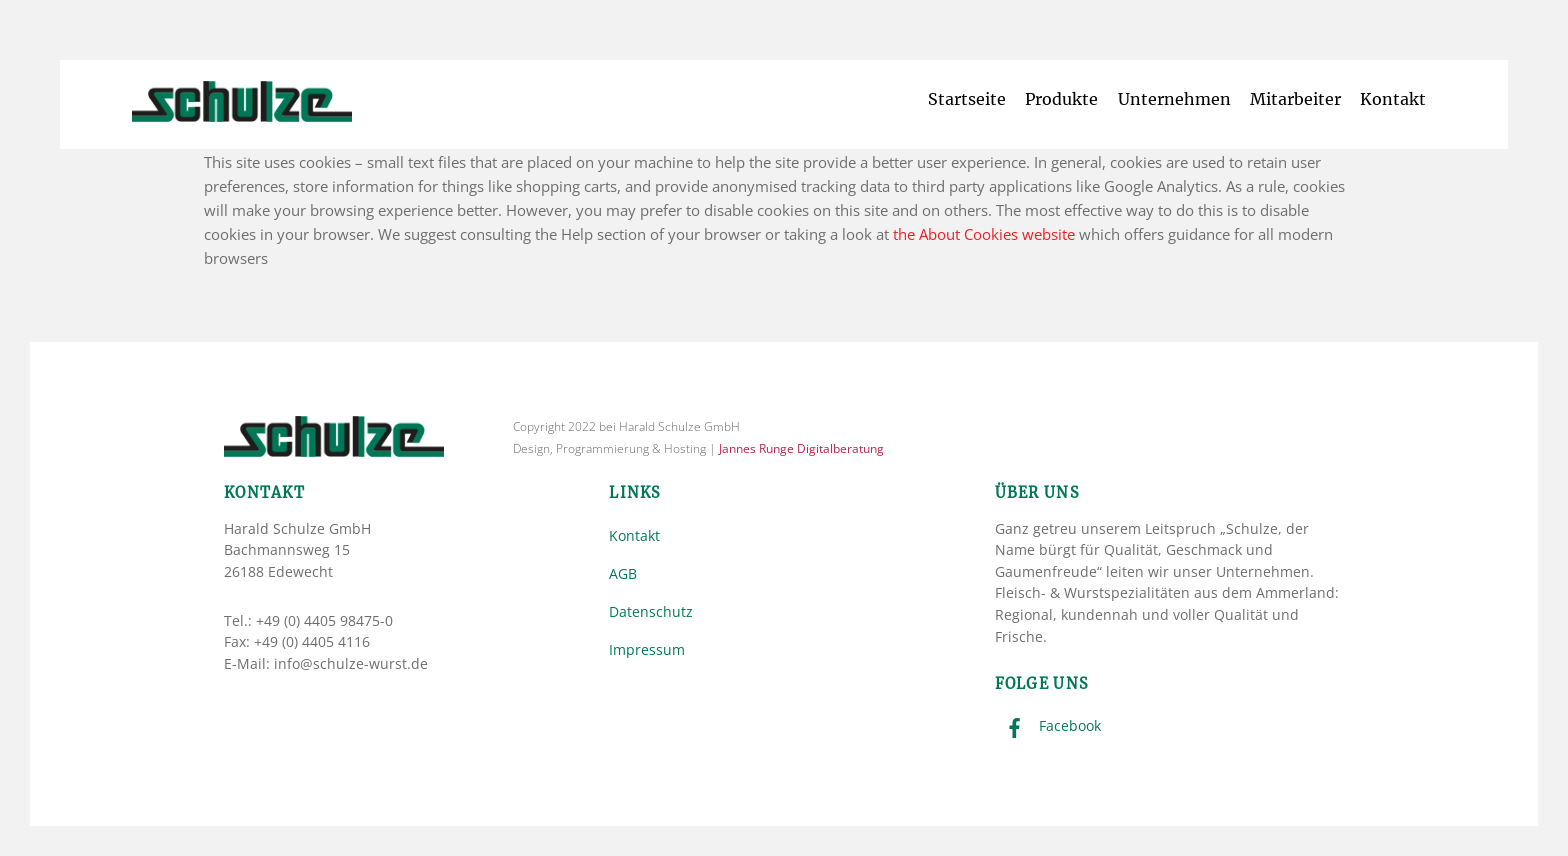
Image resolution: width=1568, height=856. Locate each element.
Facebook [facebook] (1048, 725)
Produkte (1061, 99)
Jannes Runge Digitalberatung (801, 448)
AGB (623, 573)
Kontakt (1393, 99)
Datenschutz (651, 611)
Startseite (967, 99)
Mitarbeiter (1295, 99)
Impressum (647, 649)
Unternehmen (1174, 99)
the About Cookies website (984, 234)
